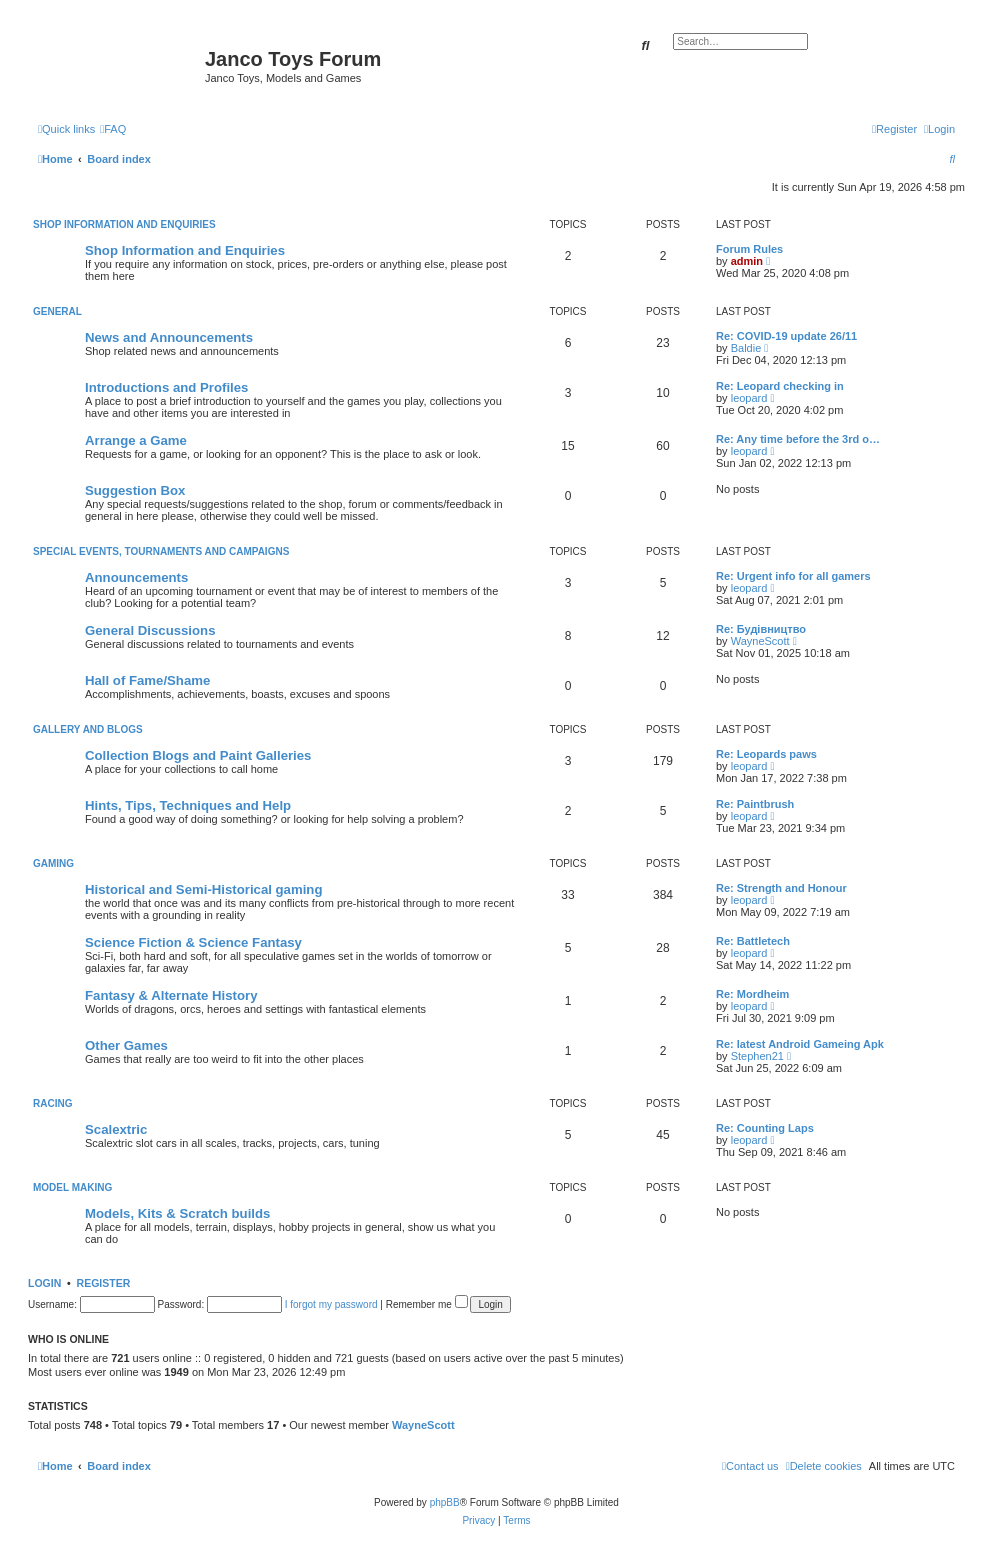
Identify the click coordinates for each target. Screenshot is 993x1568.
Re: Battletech (753, 941)
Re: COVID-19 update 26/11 (786, 336)
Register (104, 1283)
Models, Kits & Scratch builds (177, 1213)
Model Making (72, 1187)
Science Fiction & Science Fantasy (193, 942)
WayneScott (760, 641)
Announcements (136, 577)
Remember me (427, 1304)
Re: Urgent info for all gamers (793, 576)
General (57, 311)
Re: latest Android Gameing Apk (800, 1044)
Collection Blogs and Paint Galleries (198, 755)
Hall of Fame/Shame (147, 680)
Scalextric (116, 1129)
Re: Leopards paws (766, 754)
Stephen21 (757, 1056)
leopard (749, 398)
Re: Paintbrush (755, 804)
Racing (52, 1103)
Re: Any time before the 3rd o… (798, 439)
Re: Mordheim (752, 994)
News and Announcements (169, 337)
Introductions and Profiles (166, 387)
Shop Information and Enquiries (124, 224)
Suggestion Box (135, 490)
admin (747, 261)
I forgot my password (331, 1304)
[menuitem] (113, 129)
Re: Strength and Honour (781, 888)
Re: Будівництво (761, 629)
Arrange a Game (136, 440)
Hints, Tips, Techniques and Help (188, 805)
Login (44, 1283)
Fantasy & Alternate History (171, 995)
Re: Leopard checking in (780, 386)
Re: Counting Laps (765, 1128)
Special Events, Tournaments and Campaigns (161, 551)
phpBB (445, 1502)
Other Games (126, 1045)
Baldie (746, 348)
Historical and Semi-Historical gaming (203, 889)
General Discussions (150, 630)
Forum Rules (749, 249)
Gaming (53, 863)
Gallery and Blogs (88, 729)
